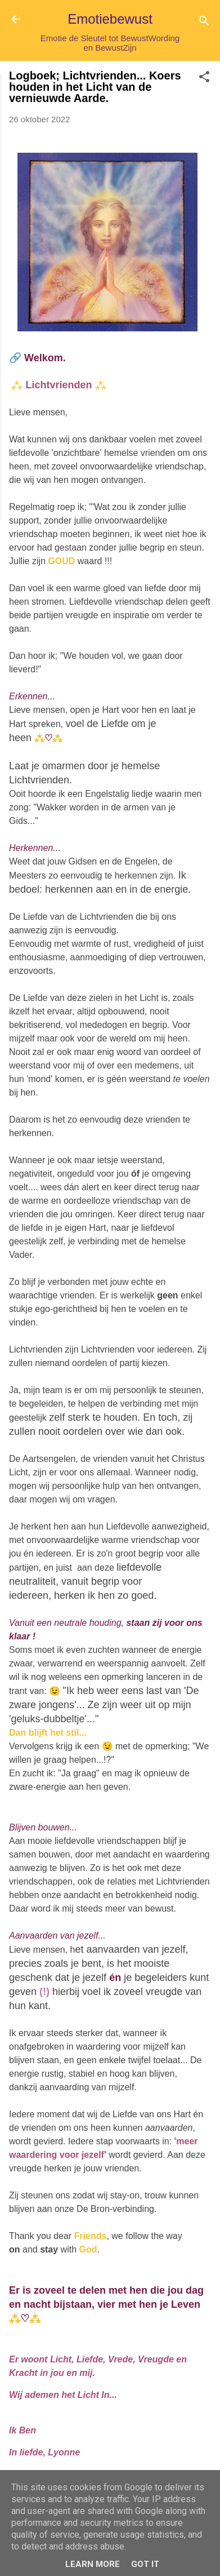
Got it (145, 2564)
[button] (204, 78)
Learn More (92, 2564)
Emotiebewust (110, 18)
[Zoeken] (204, 23)
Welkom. (45, 357)
